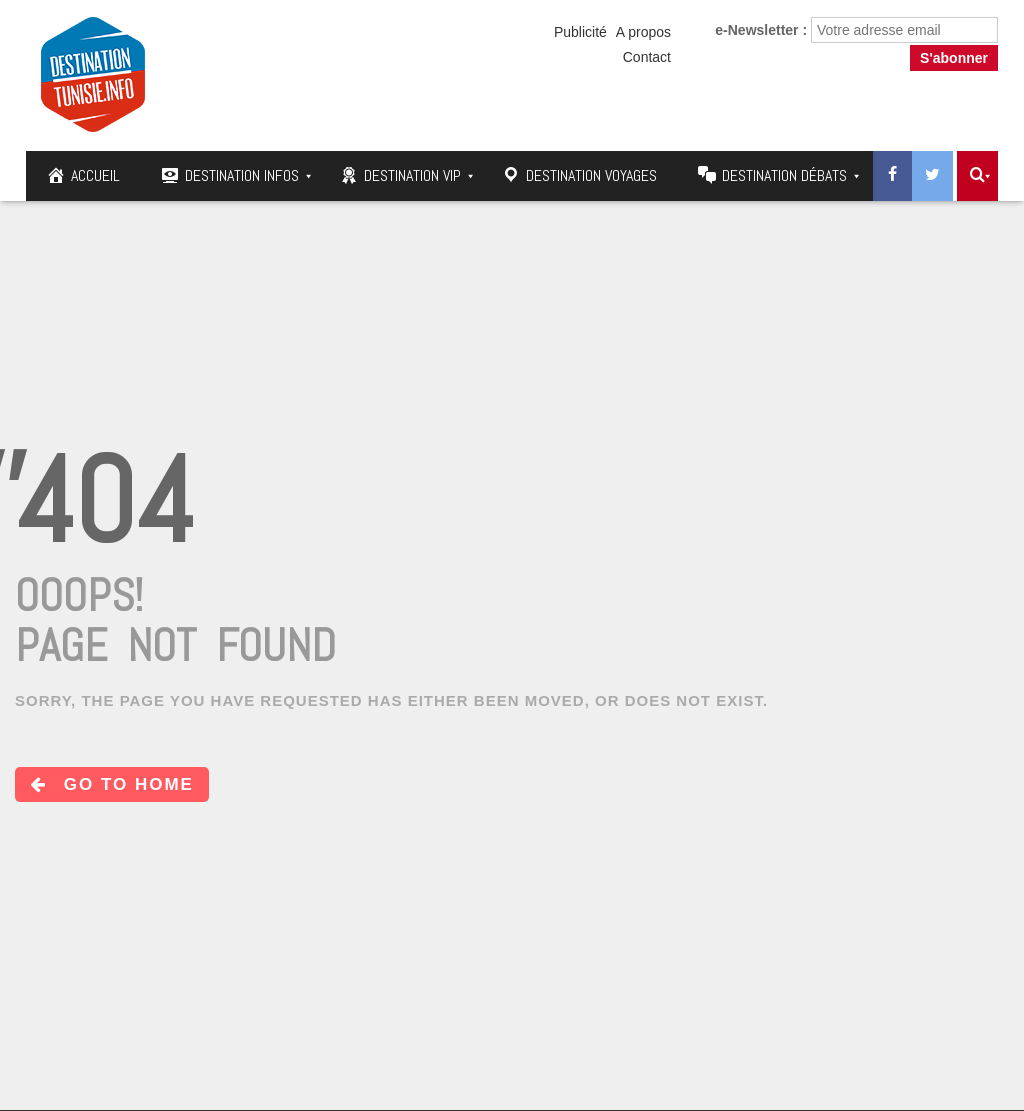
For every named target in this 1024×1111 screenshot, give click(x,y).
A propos (643, 32)
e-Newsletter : (761, 30)
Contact (647, 57)
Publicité (580, 32)
